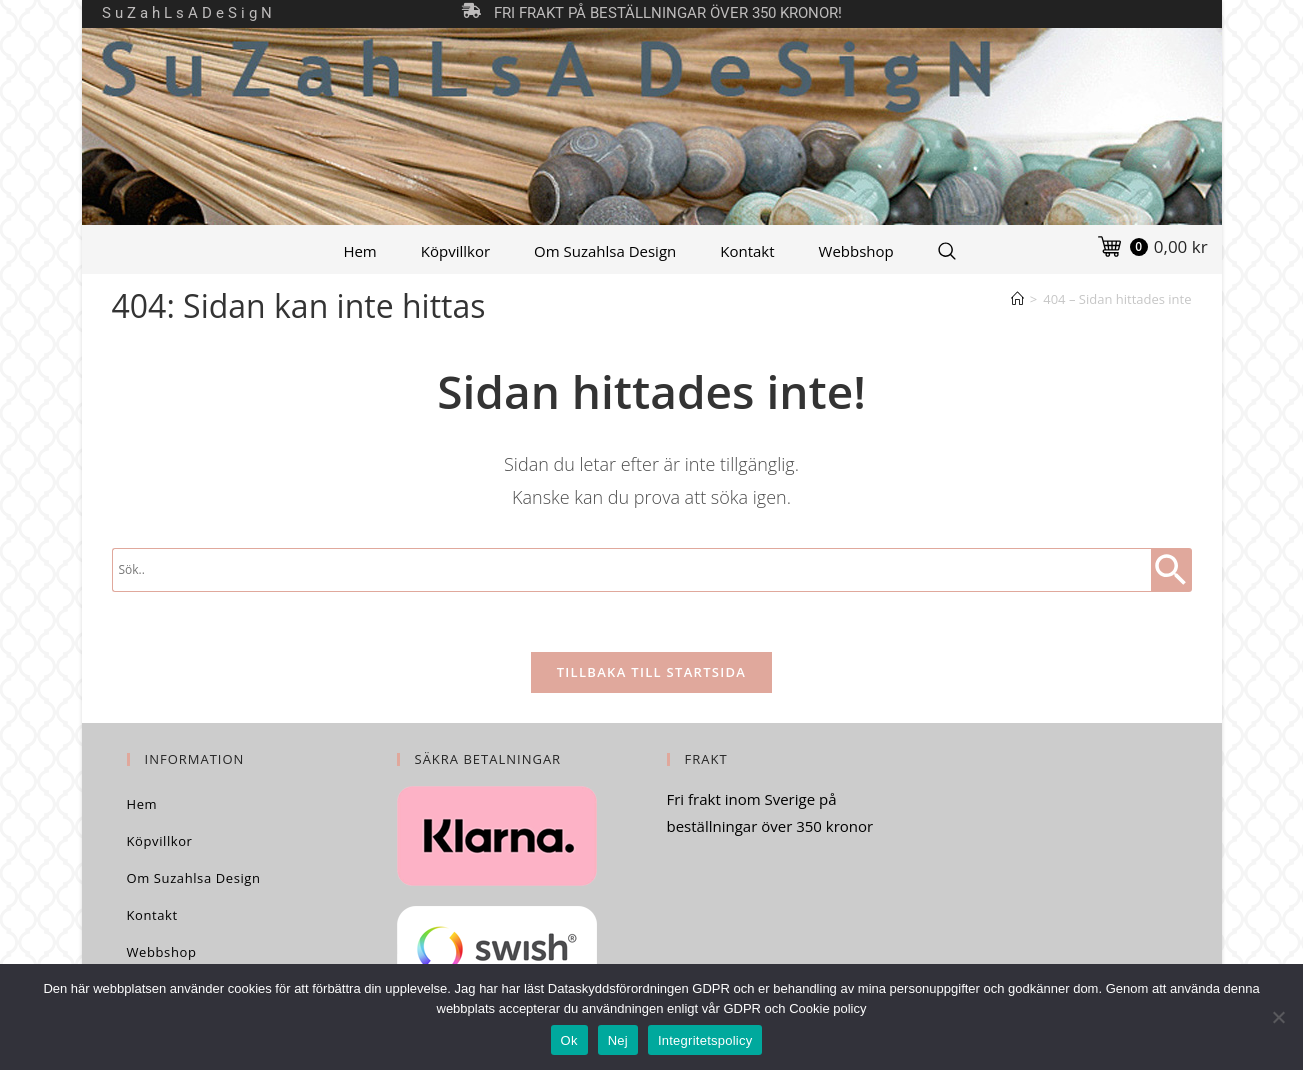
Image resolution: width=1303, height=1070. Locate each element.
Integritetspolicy (705, 1040)
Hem (359, 251)
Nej (618, 1040)
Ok (569, 1040)
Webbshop (856, 251)
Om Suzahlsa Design (605, 251)
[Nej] (1278, 1017)
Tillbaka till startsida (652, 672)
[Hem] (1017, 299)
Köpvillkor (455, 251)
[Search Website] (947, 251)
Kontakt (747, 251)
